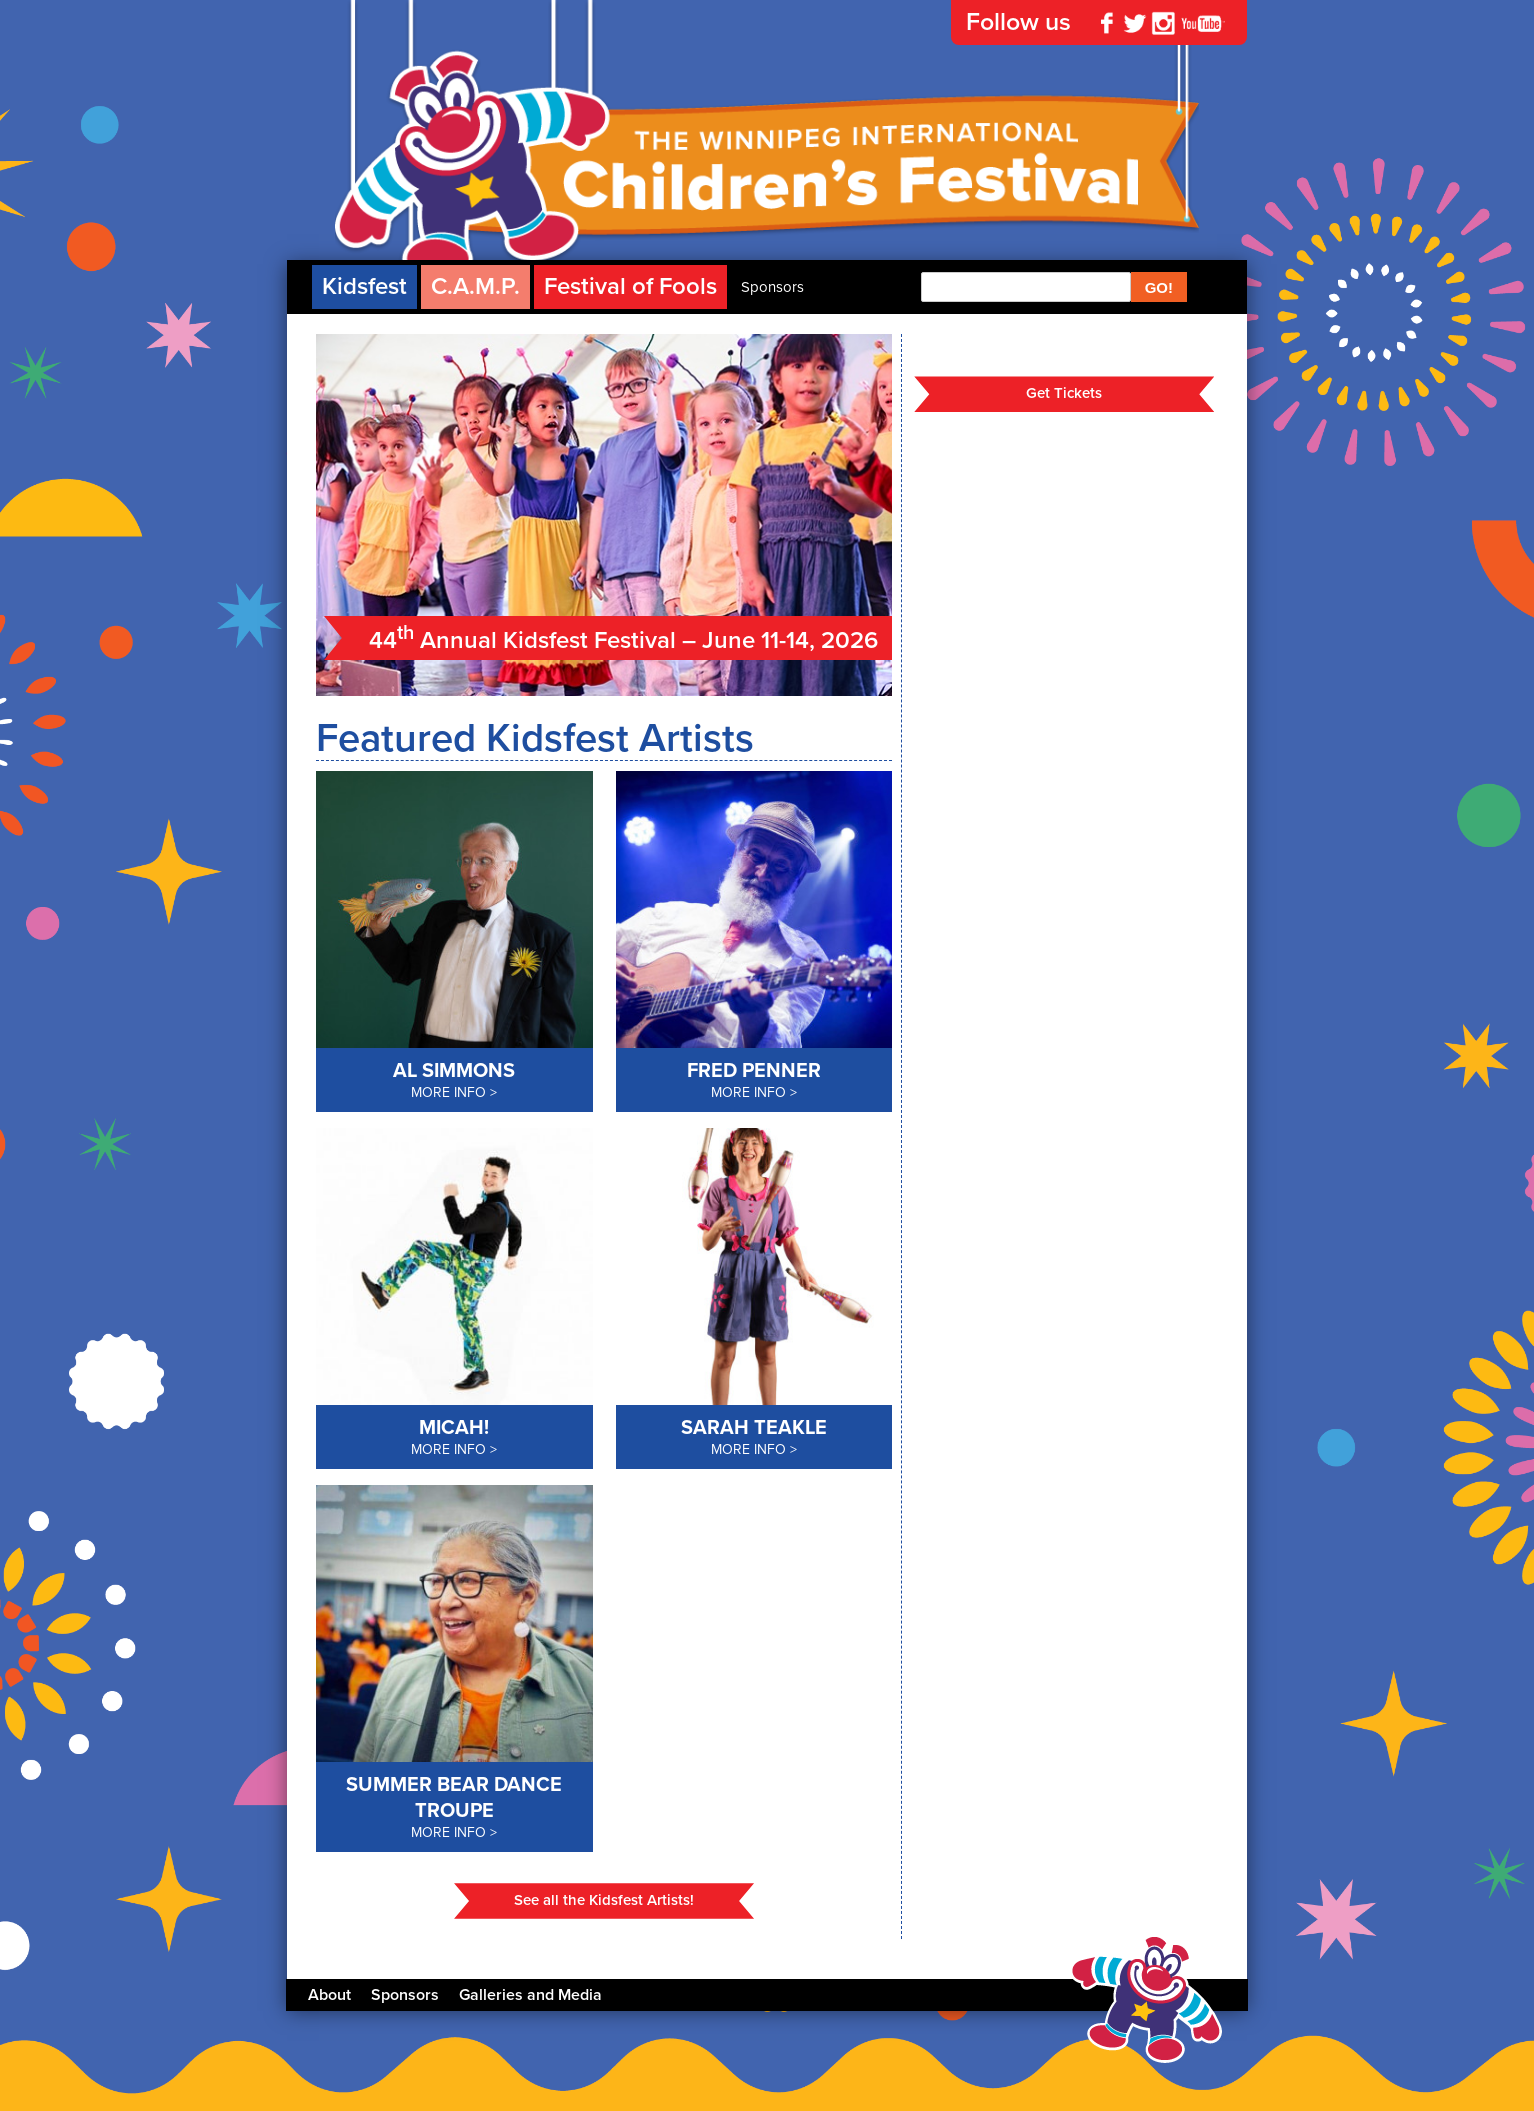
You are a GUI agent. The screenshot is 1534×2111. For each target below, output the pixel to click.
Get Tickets (1064, 393)
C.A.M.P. (475, 286)
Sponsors (772, 287)
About (329, 1995)
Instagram (1163, 23)
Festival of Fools (630, 286)
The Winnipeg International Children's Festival (767, 180)
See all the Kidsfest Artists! (604, 1900)
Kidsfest (364, 286)
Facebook (1107, 23)
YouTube (1203, 23)
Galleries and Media (530, 1995)
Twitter (1135, 23)
